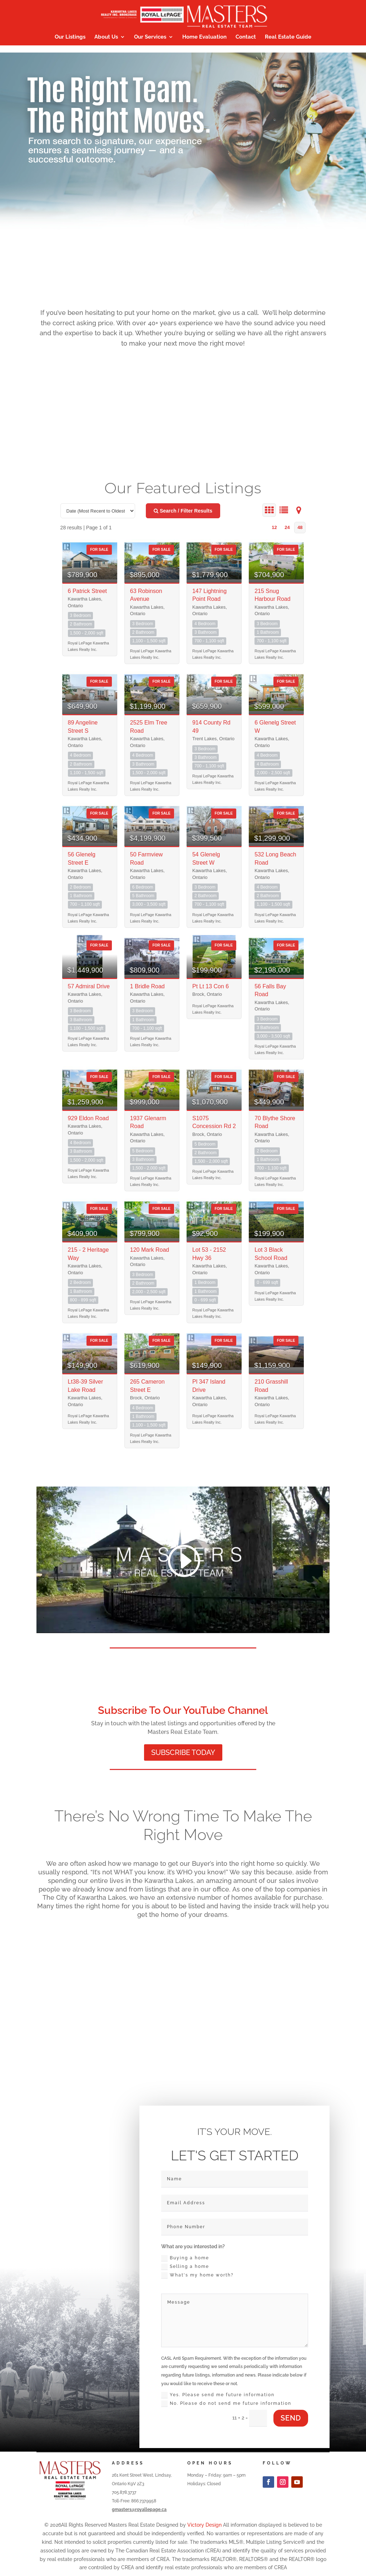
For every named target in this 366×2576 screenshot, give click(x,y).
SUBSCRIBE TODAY (183, 1752)
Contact (246, 37)
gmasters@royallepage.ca (139, 2509)
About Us (106, 37)
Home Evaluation (204, 37)
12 (274, 527)
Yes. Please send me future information (217, 2395)
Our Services (150, 37)
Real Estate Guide (288, 37)
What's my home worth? (197, 2275)
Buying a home (185, 2258)
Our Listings (70, 37)
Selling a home (185, 2267)
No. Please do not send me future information (226, 2404)
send (291, 2418)
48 (299, 527)
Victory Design (204, 2525)
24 (287, 527)
